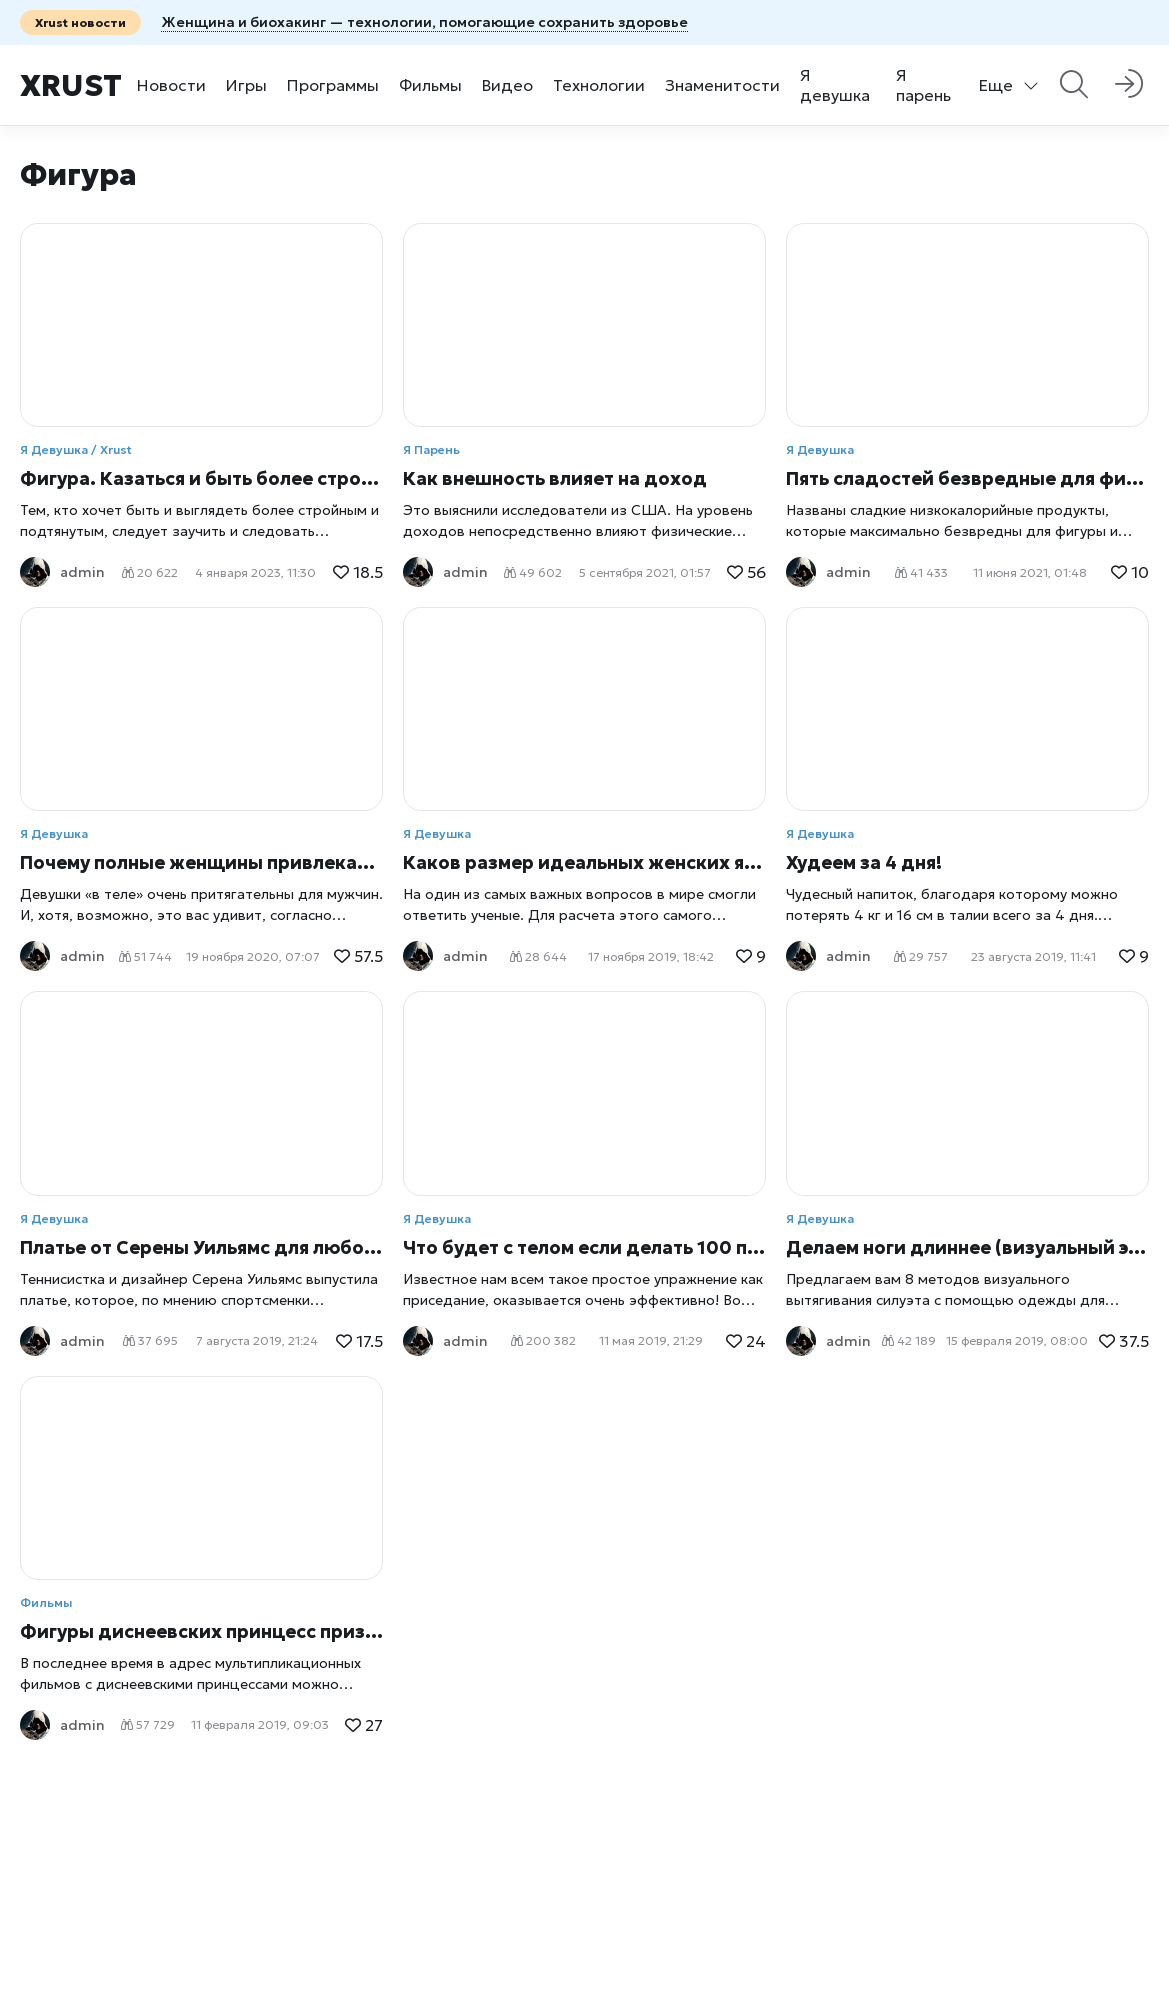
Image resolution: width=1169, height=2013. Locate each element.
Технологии (599, 85)
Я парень (923, 85)
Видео (507, 85)
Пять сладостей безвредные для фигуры (967, 478)
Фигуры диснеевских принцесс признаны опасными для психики (201, 1631)
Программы (333, 85)
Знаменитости (722, 85)
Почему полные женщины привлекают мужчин (201, 862)
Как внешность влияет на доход (555, 478)
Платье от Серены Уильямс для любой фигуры (201, 1247)
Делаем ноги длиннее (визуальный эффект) (967, 1247)
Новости (171, 85)
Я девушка (835, 85)
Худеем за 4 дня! (864, 862)
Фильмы (430, 85)
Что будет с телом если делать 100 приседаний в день (584, 1247)
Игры (246, 85)
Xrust (71, 85)
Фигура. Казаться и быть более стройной (201, 478)
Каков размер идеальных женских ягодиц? (584, 862)
